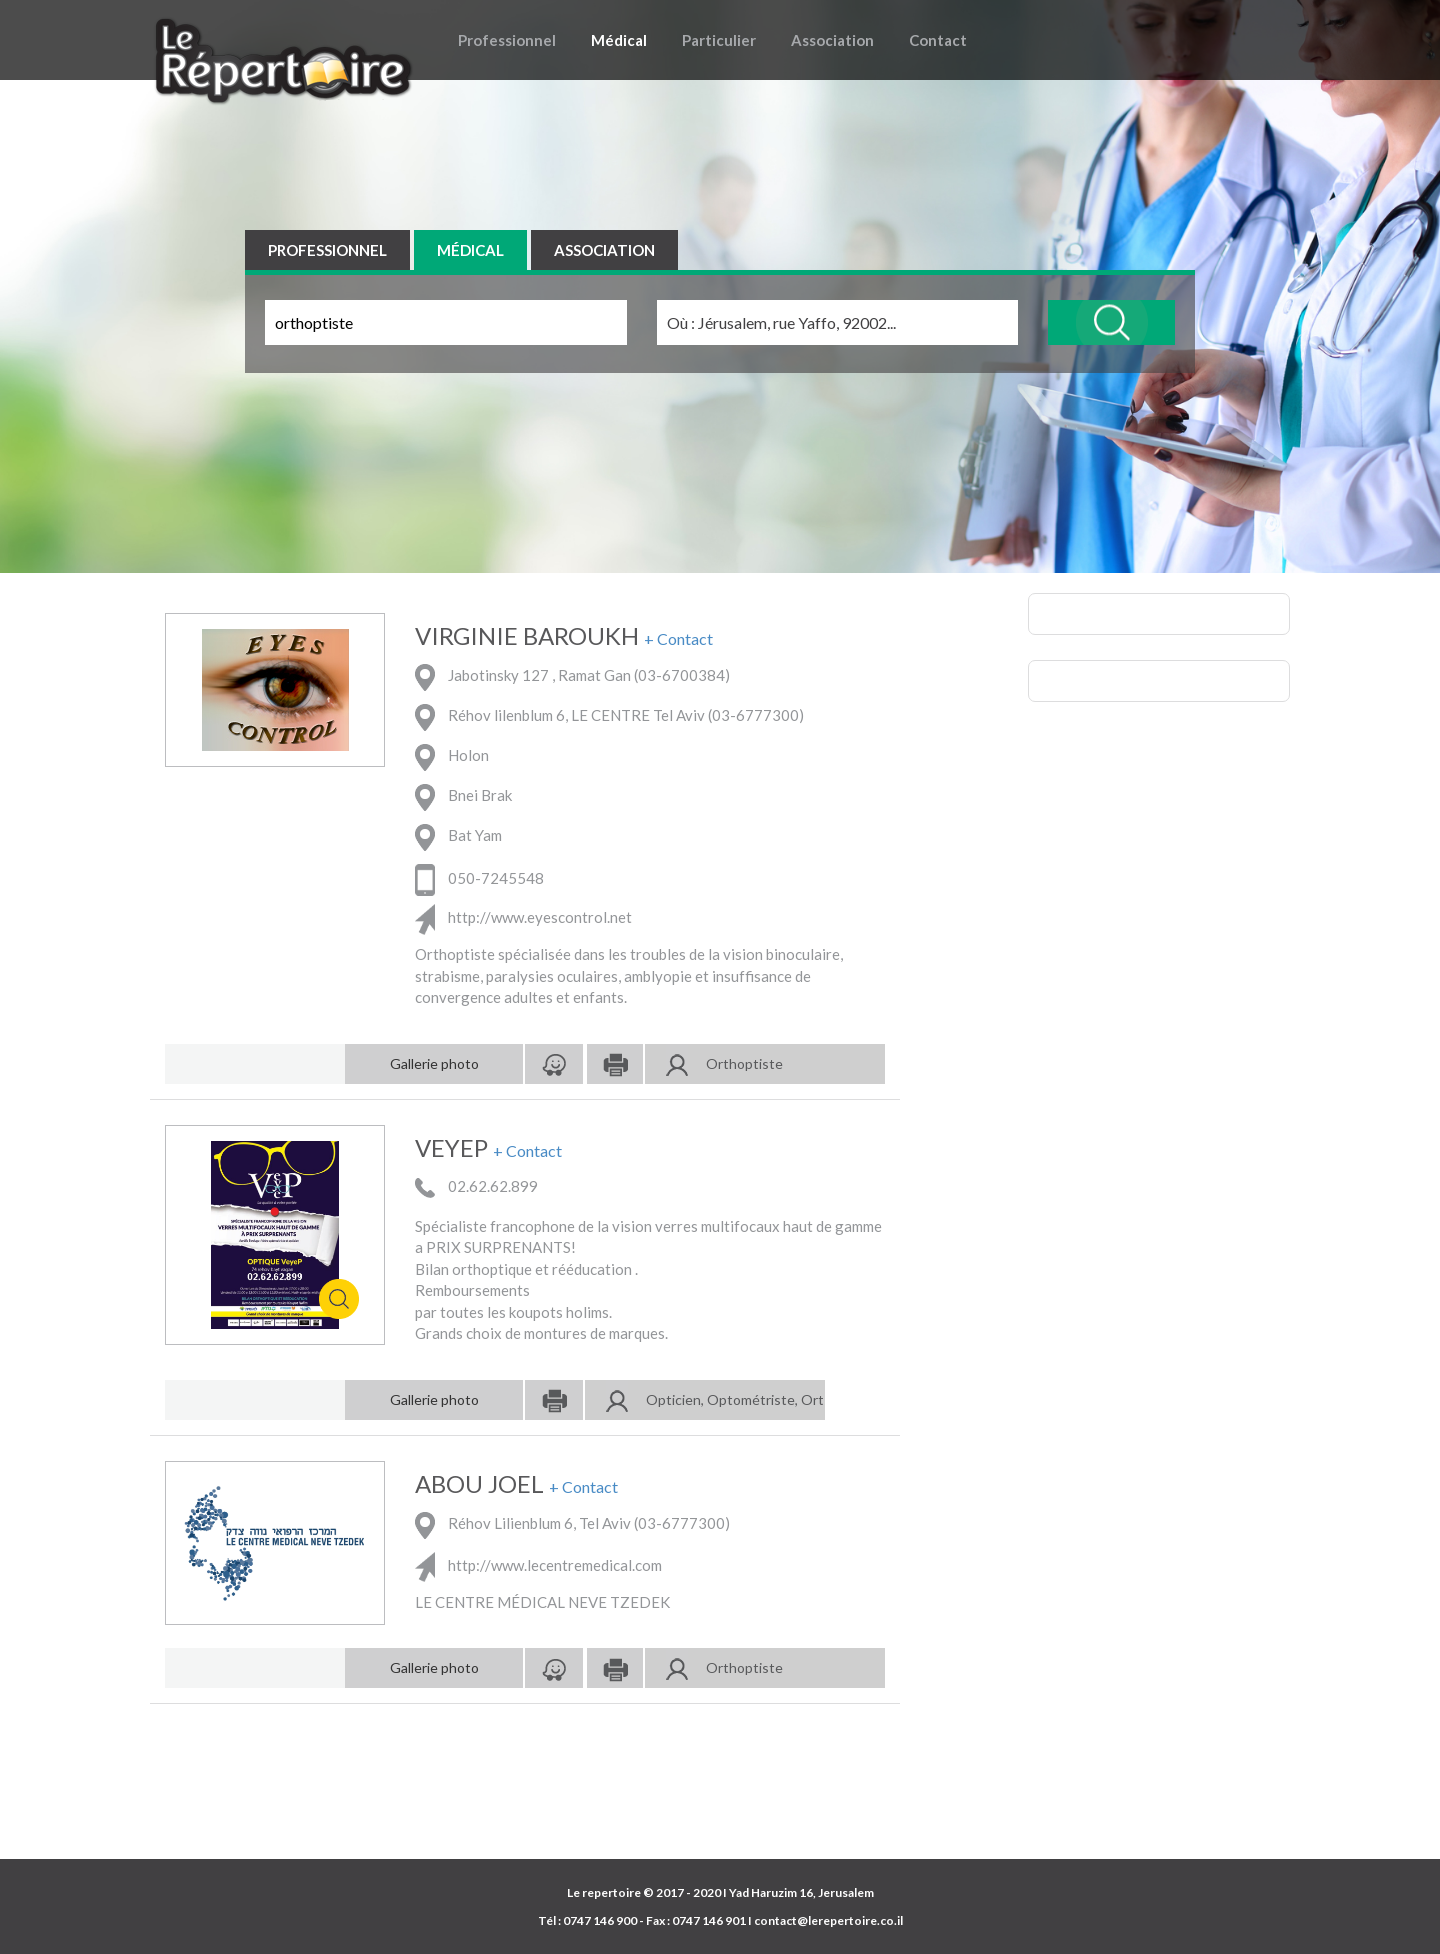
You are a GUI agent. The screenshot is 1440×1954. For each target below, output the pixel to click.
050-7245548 (479, 878)
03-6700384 (681, 676)
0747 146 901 (709, 1920)
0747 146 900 (600, 1920)
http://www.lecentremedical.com (538, 1565)
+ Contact (678, 639)
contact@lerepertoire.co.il (828, 1920)
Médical (619, 40)
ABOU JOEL (479, 1484)
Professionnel (507, 40)
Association (832, 40)
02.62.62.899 (476, 1186)
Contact (938, 40)
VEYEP (451, 1148)
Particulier (719, 40)
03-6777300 (755, 716)
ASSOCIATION (604, 250)
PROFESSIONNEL (327, 250)
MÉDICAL (470, 250)
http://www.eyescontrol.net (523, 917)
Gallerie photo (434, 1063)
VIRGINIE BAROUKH (527, 636)
